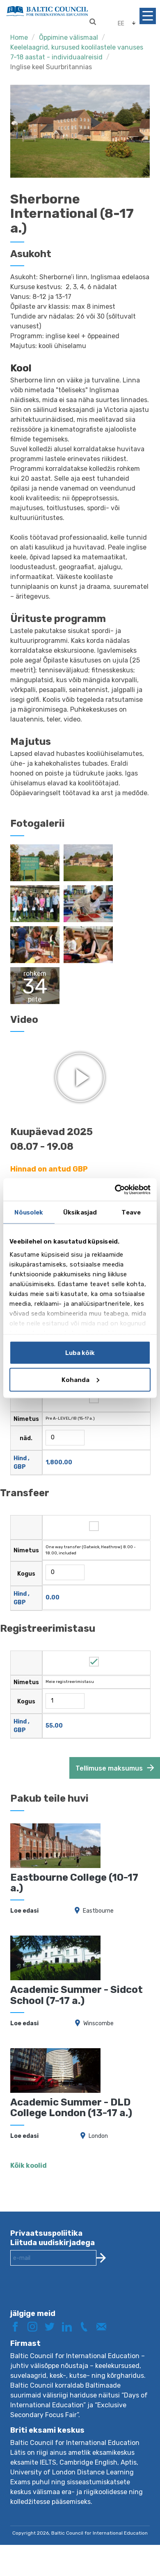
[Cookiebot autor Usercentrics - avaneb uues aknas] (115, 1189)
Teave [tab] (131, 1212)
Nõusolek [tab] (28, 1212)
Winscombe (98, 2013)
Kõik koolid (28, 2155)
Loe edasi (24, 1901)
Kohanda (80, 1379)
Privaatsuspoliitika (46, 2223)
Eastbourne (98, 1901)
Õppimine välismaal (68, 37)
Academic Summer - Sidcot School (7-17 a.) (76, 1985)
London (98, 2125)
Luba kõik (80, 1353)
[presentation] (72, 2284)
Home (19, 37)
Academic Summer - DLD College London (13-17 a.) (71, 2097)
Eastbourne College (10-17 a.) (74, 1872)
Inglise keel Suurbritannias (51, 67)
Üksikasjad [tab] (80, 1212)
